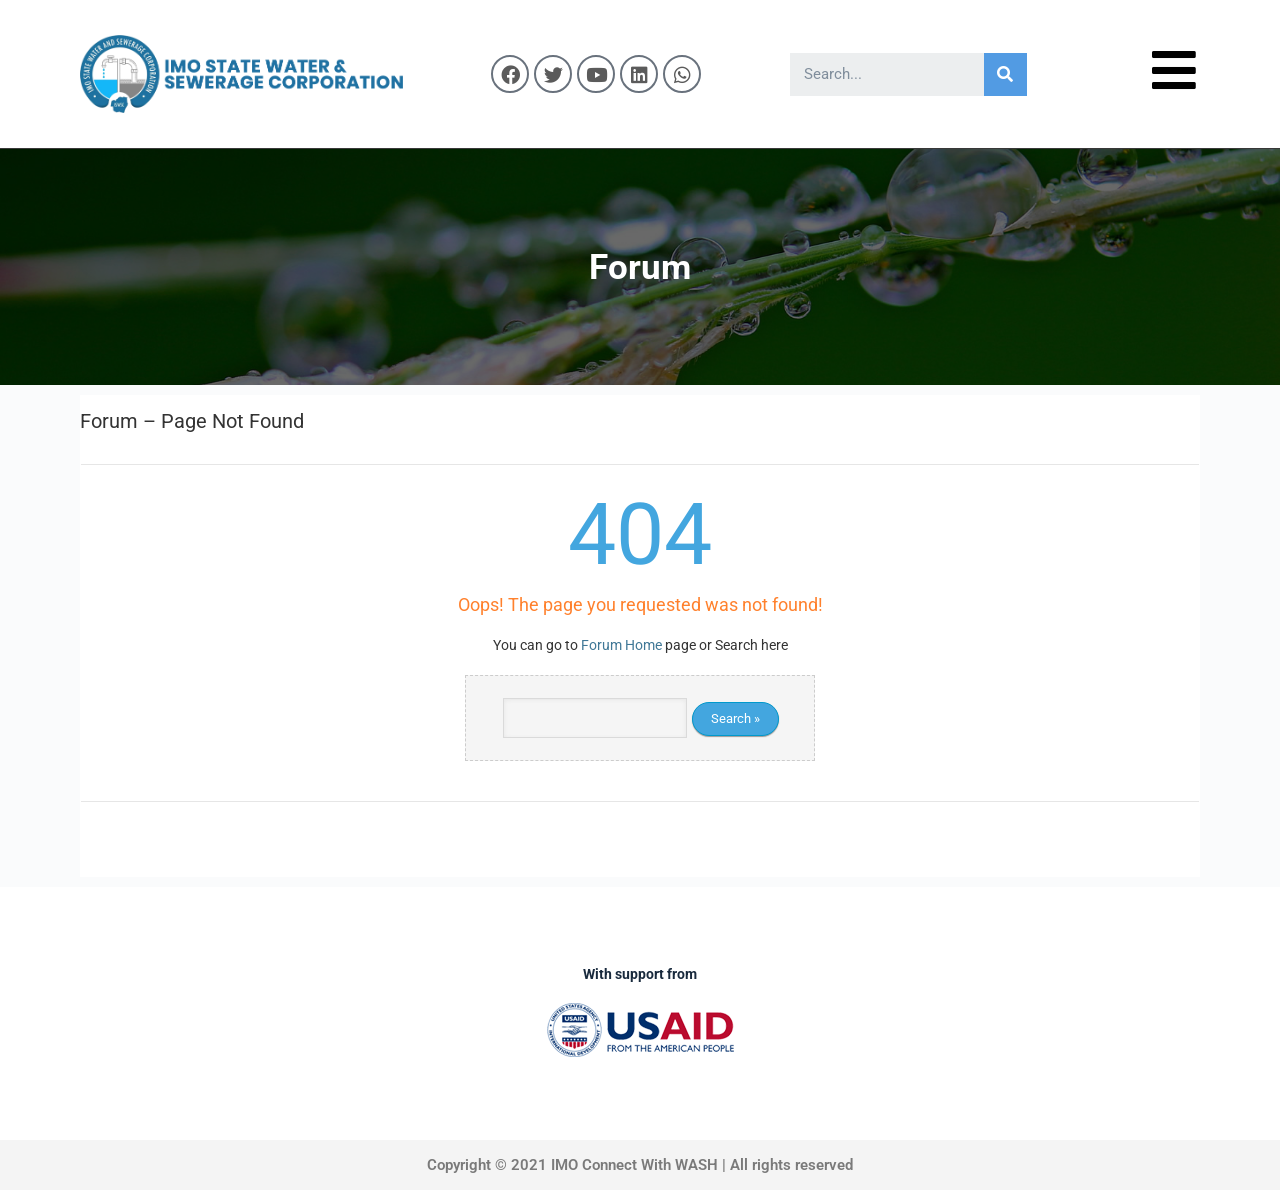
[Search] (1005, 74)
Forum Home (621, 645)
